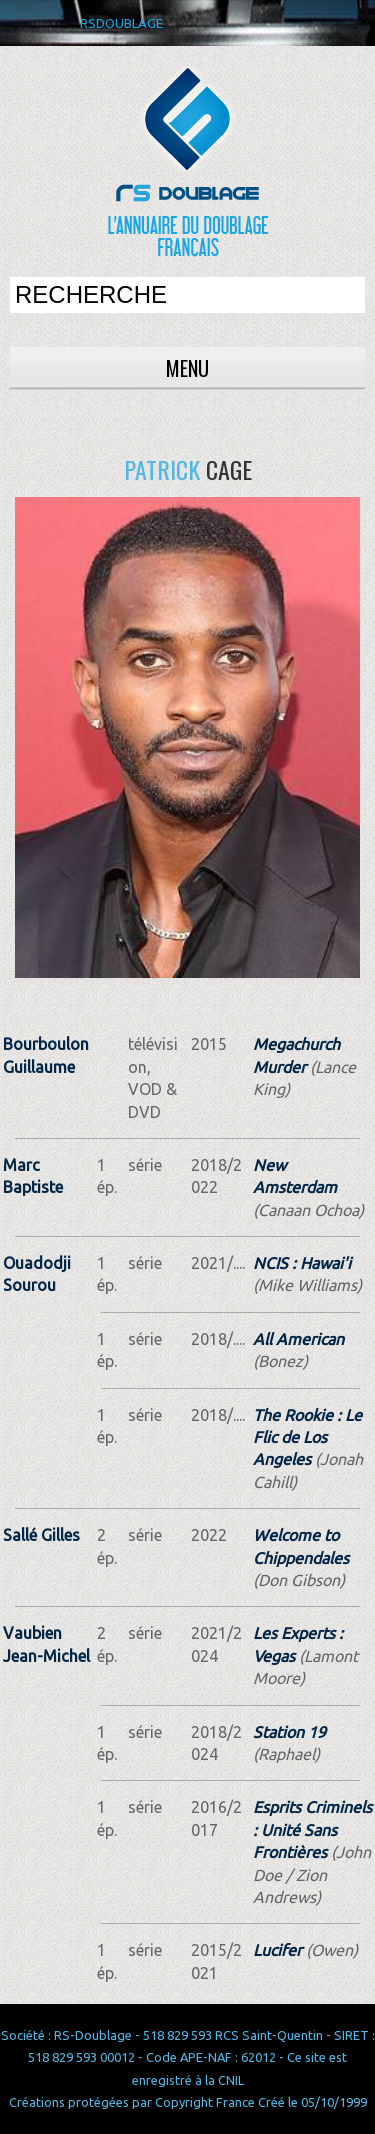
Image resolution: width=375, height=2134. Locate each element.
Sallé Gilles (41, 1535)
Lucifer (277, 1950)
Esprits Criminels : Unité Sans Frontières (312, 1829)
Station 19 (289, 1732)
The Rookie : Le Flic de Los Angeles (307, 1437)
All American (298, 1339)
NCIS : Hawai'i (302, 1263)
